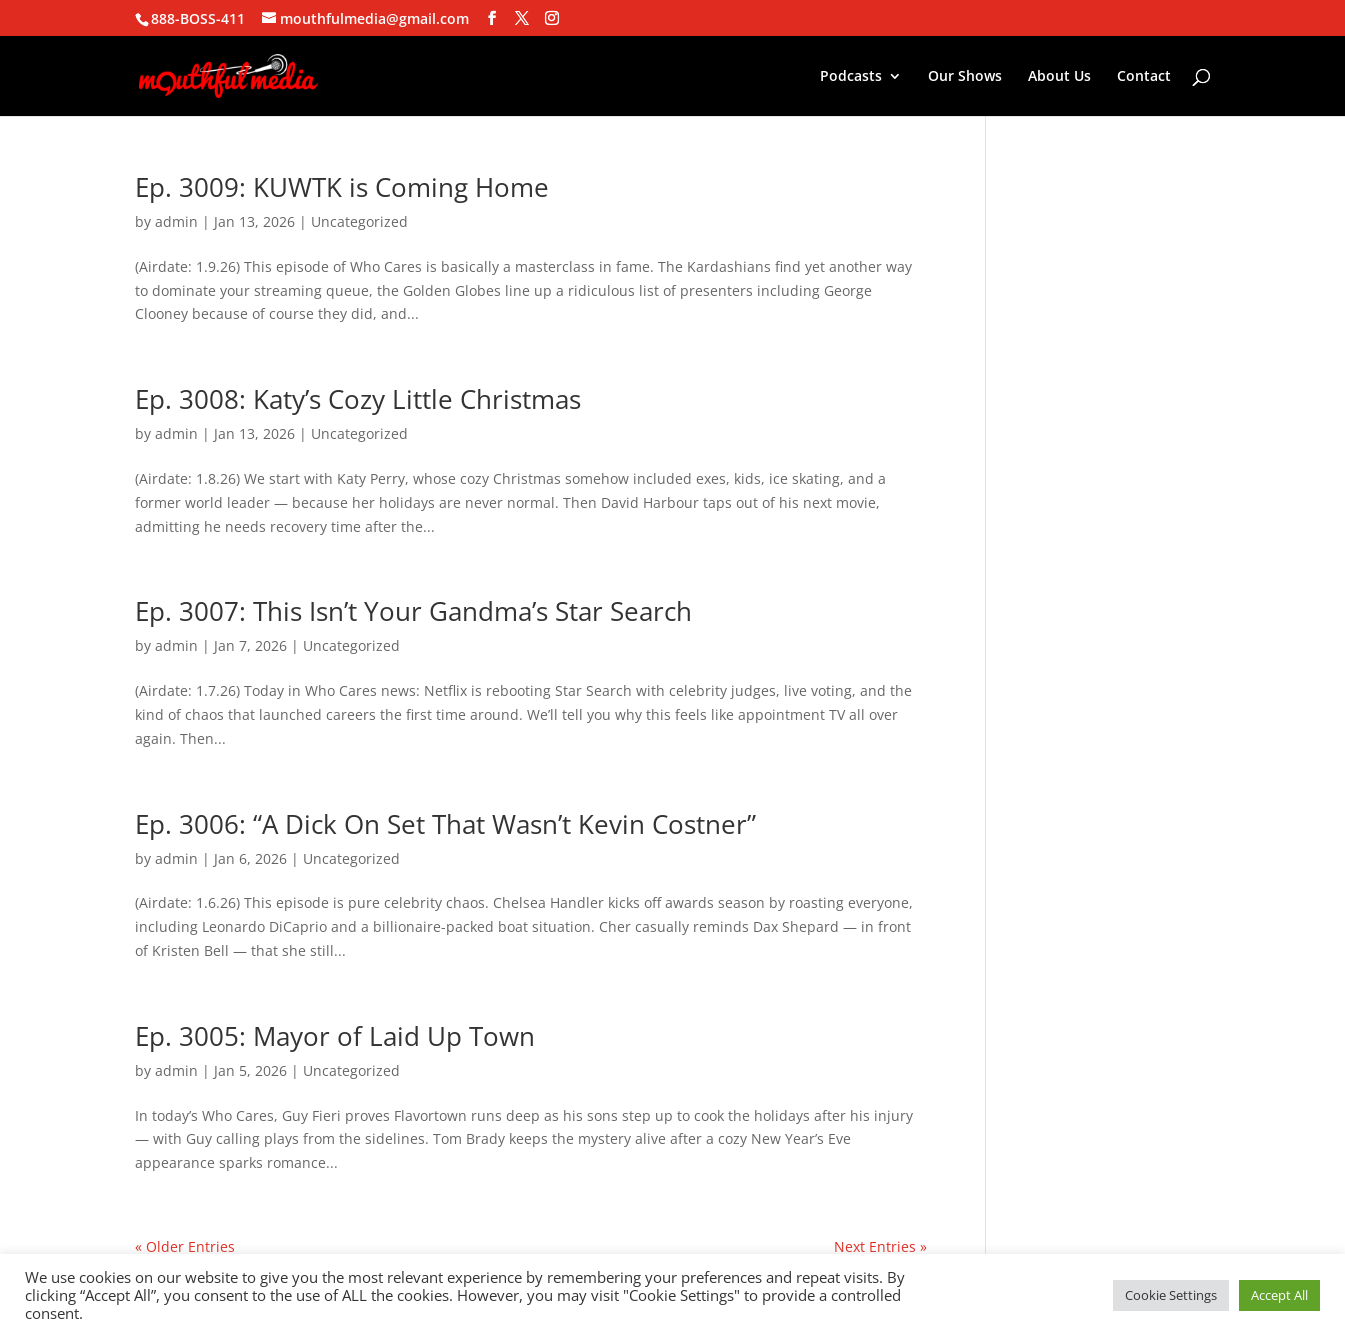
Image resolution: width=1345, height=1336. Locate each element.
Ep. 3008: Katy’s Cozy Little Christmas (358, 399)
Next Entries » (880, 1246)
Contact (1144, 77)
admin (176, 221)
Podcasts (851, 77)
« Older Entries (185, 1246)
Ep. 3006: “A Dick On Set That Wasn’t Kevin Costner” (445, 824)
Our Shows (965, 77)
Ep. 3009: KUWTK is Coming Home (342, 187)
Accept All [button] (1279, 1295)
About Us (1059, 77)
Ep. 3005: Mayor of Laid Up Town (335, 1036)
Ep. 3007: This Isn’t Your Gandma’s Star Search (413, 611)
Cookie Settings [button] (1171, 1295)
